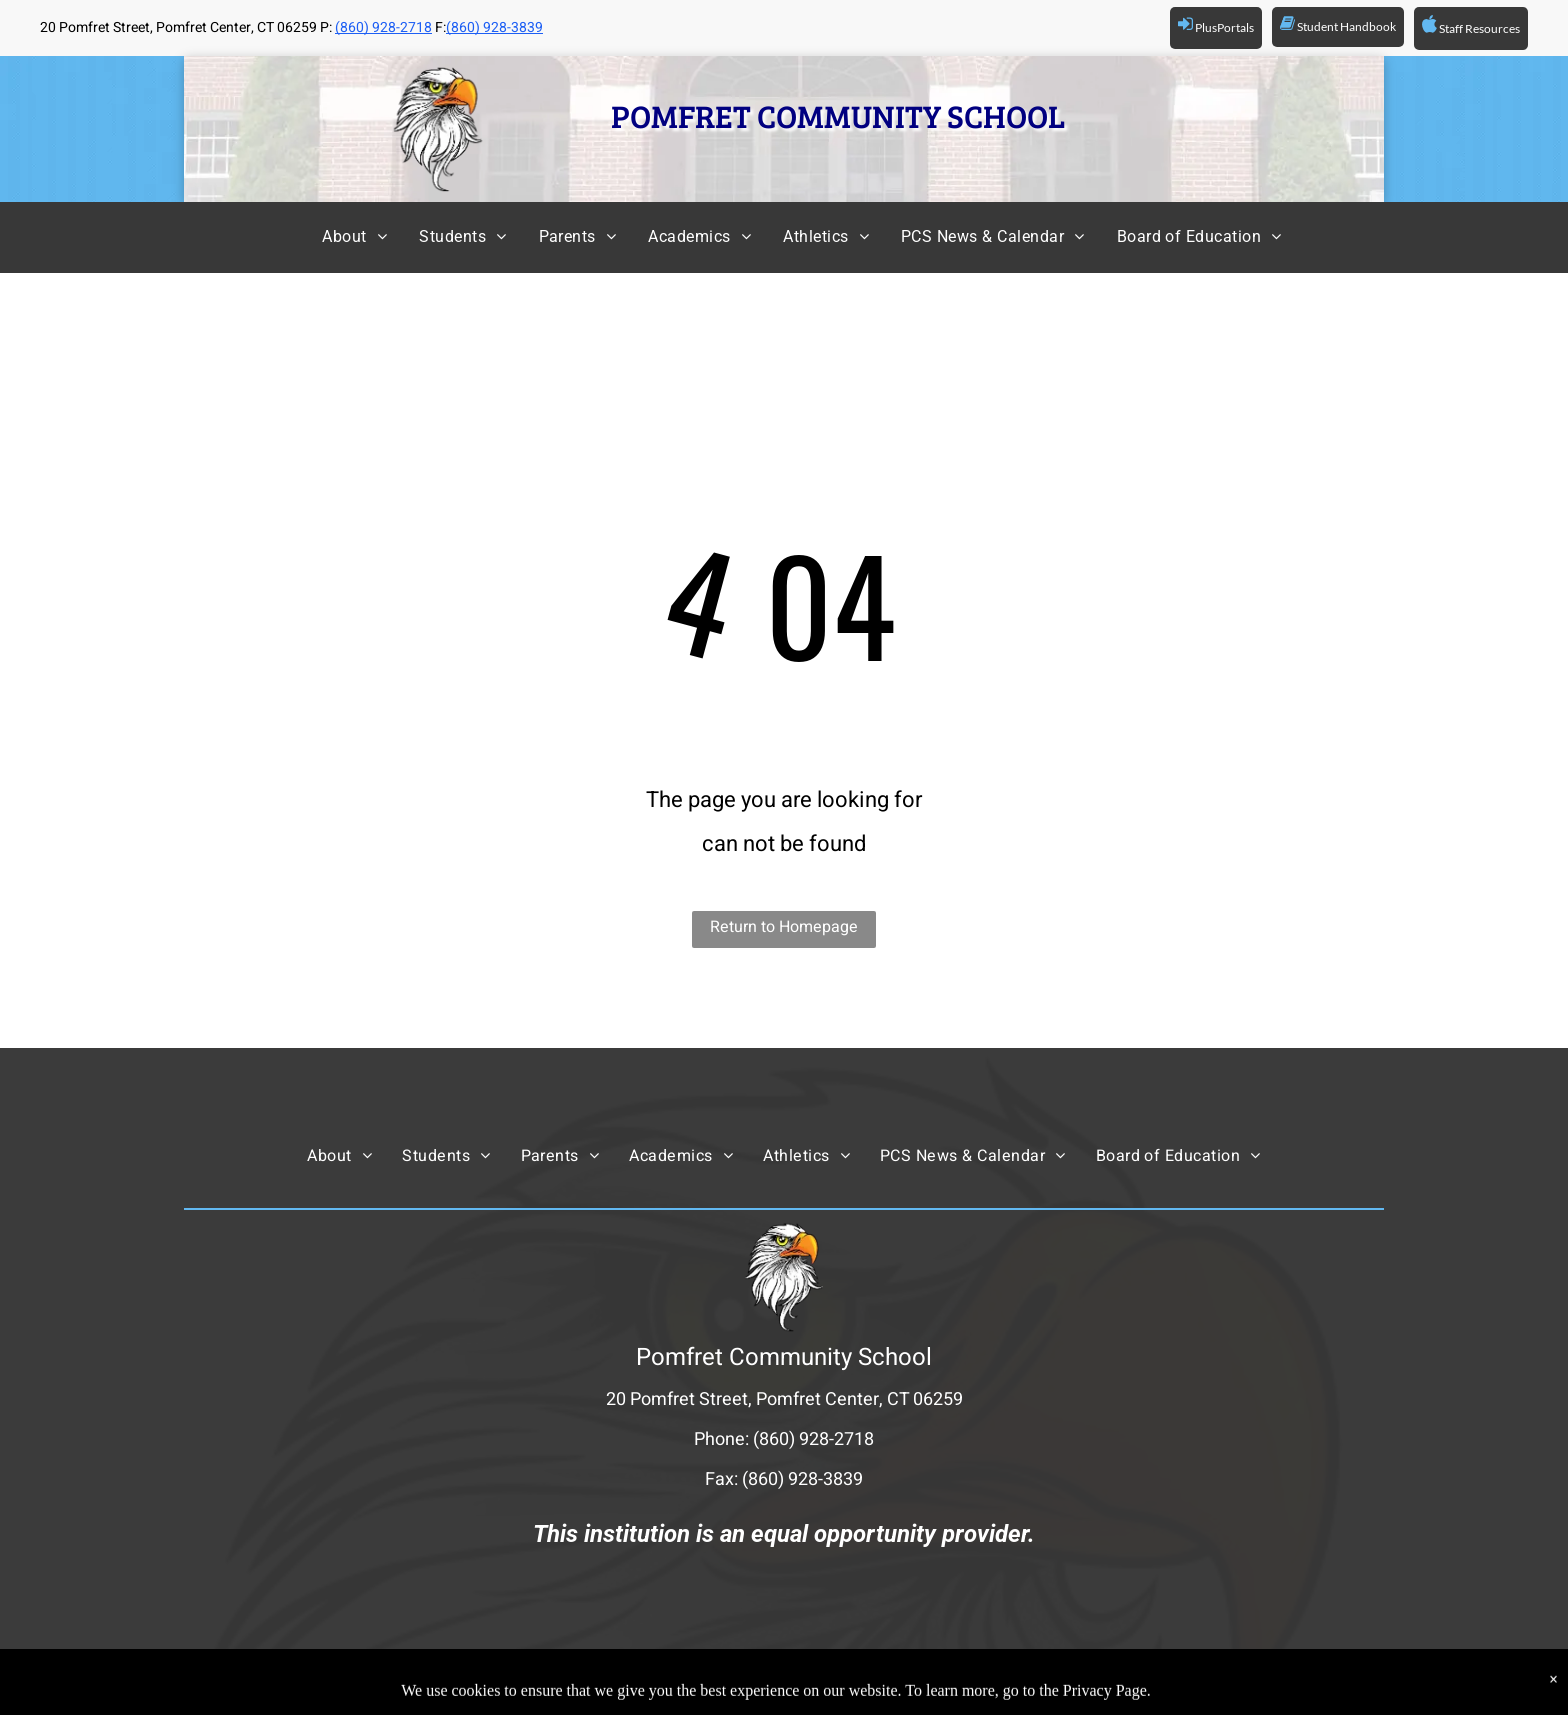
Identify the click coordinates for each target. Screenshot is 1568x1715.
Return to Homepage (784, 927)
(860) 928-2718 (383, 27)
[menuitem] (336, 237)
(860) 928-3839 (494, 27)
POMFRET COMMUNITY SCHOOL (838, 115)
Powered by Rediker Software (1018, 1681)
